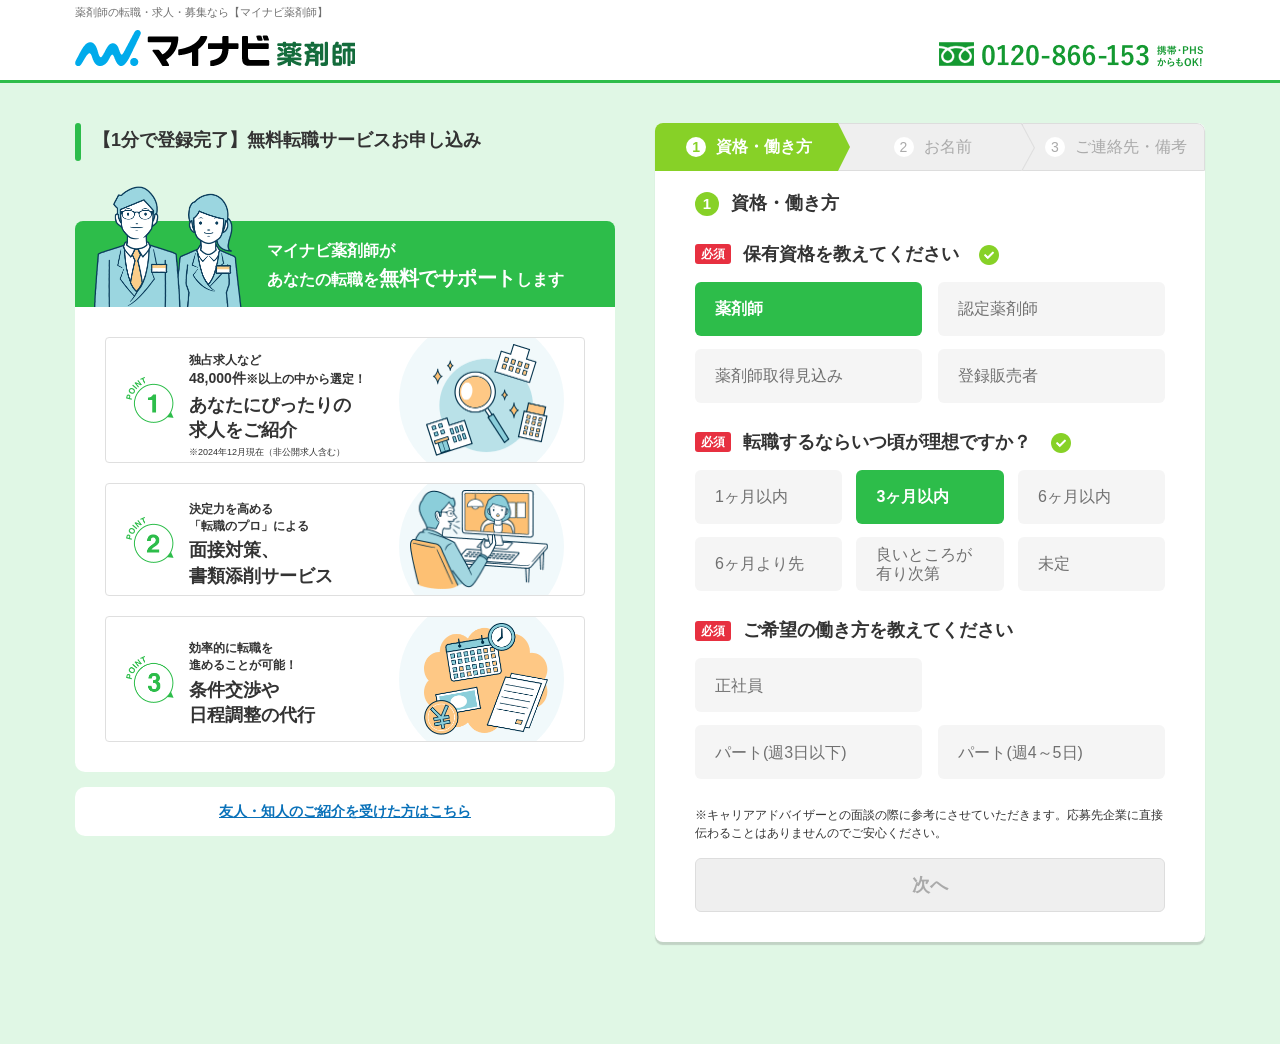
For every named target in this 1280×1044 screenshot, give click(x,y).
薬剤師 (739, 308)
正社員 (739, 685)
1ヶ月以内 (751, 496)
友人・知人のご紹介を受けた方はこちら (345, 811)
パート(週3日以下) (781, 752)
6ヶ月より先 (759, 563)
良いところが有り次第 (924, 564)
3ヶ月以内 (912, 496)
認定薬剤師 (998, 308)
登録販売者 (998, 375)
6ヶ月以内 (1074, 496)
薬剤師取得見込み (779, 375)
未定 (1054, 563)
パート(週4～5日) (1020, 752)
